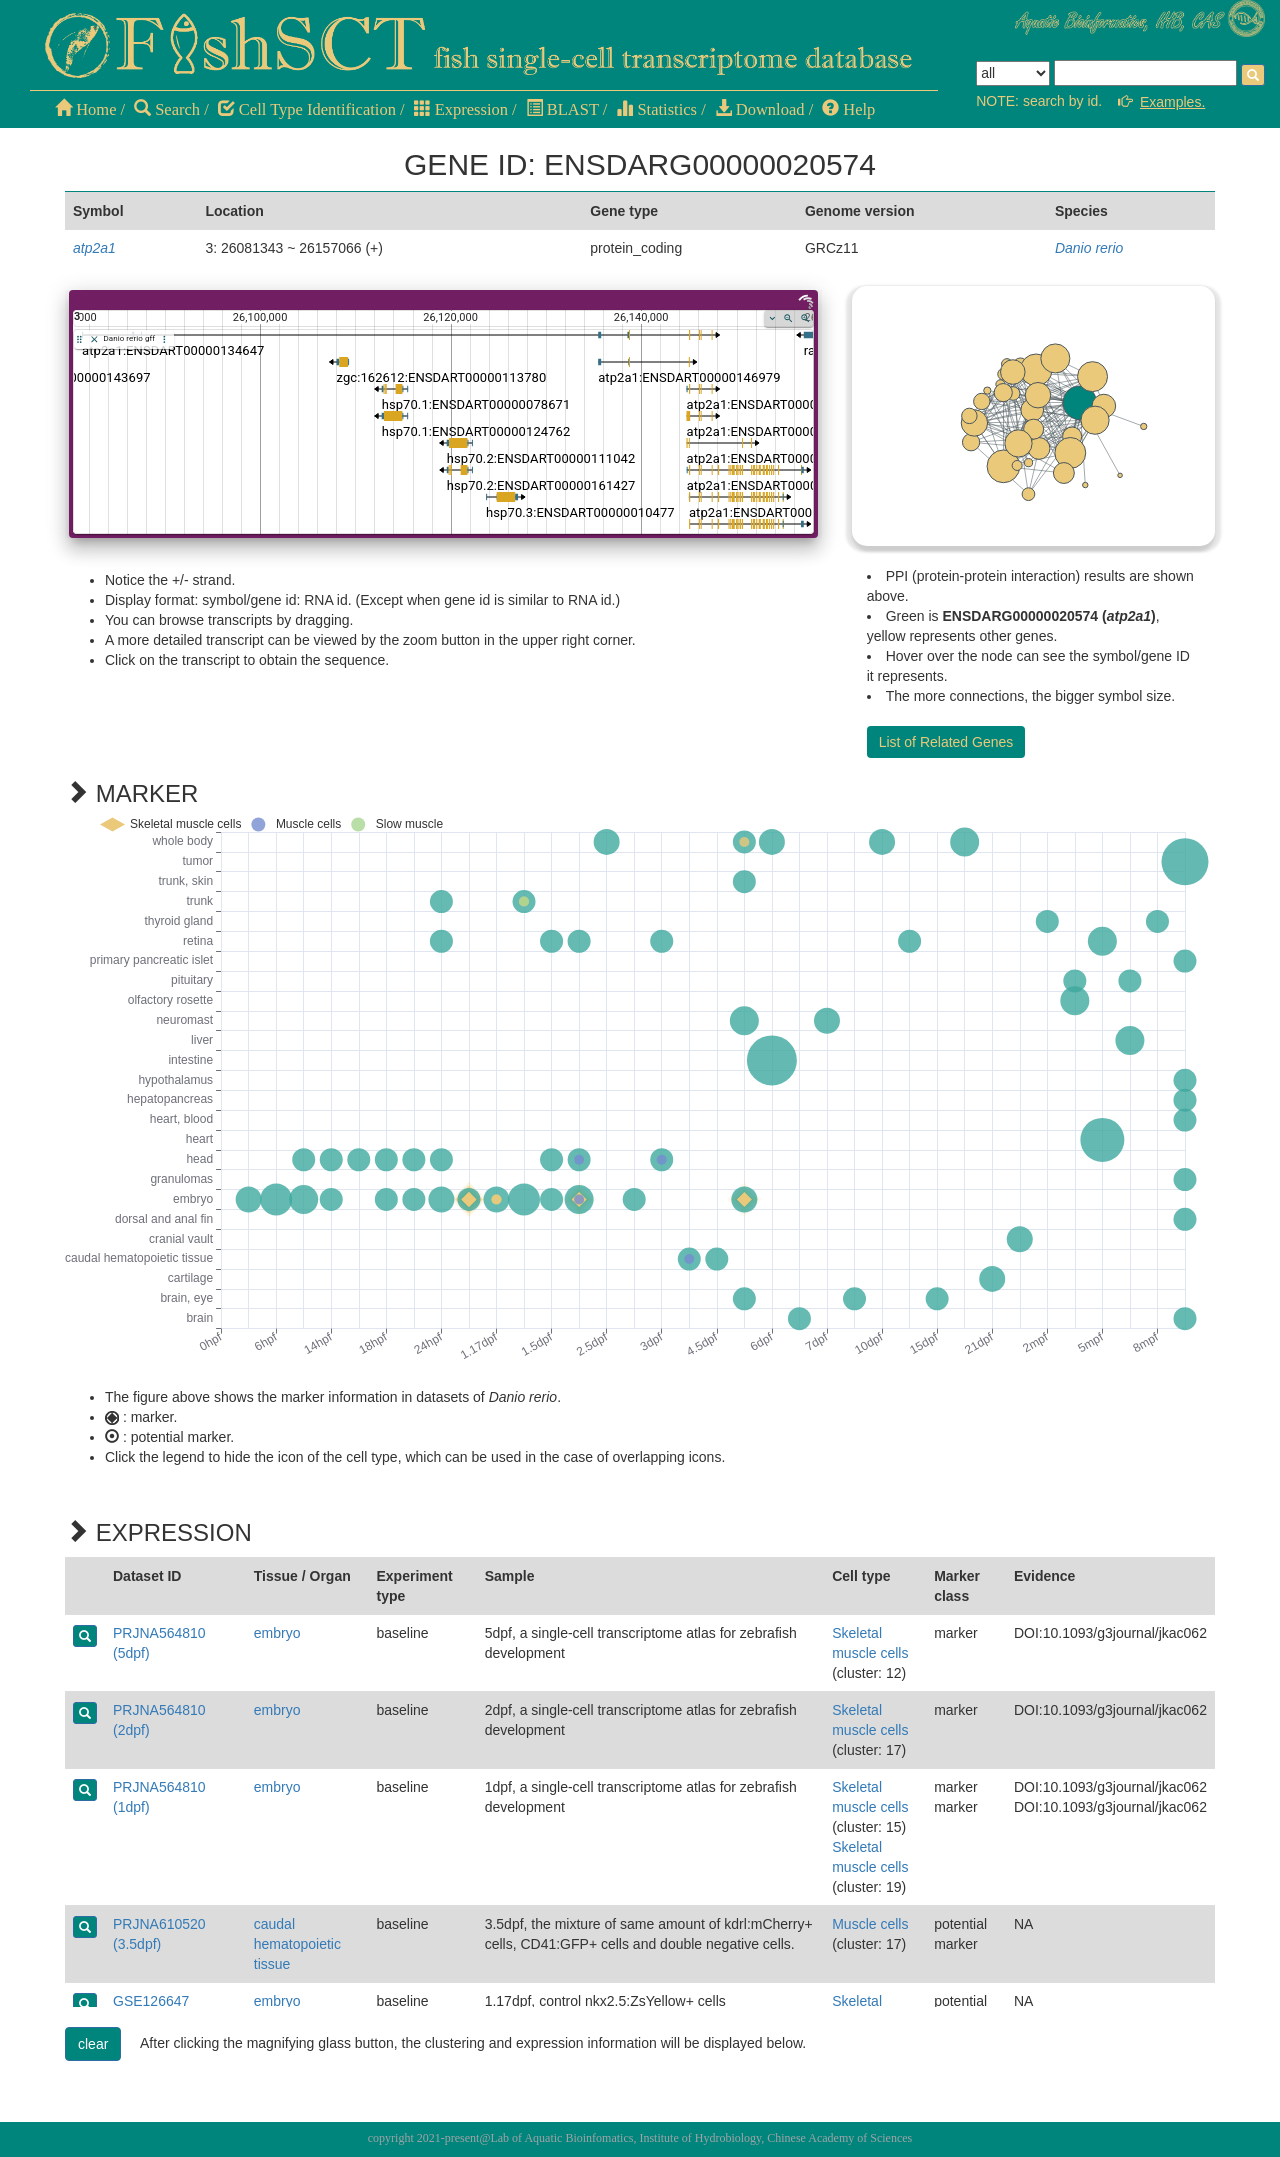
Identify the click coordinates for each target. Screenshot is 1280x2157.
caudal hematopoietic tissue (297, 1944)
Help (848, 109)
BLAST (562, 109)
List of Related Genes (946, 742)
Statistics (656, 109)
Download (760, 109)
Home (85, 109)
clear (93, 2044)
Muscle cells (870, 1924)
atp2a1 (94, 248)
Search (167, 109)
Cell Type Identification (307, 109)
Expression (461, 109)
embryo (277, 1633)
